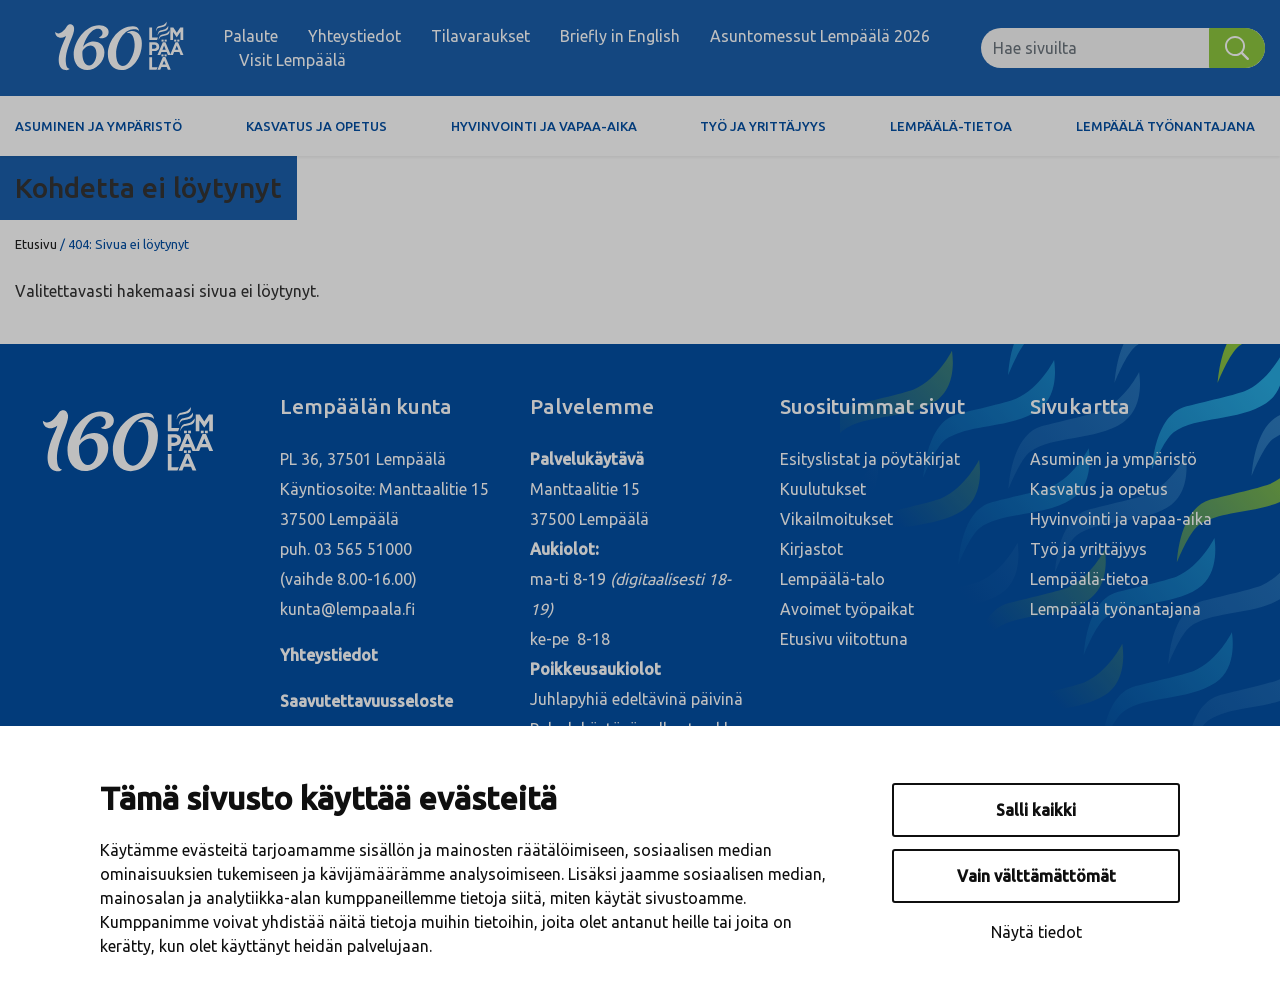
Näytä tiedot (1036, 932)
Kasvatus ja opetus (316, 126)
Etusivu (36, 244)
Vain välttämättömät (1036, 876)
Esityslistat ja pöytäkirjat (870, 459)
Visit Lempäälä (292, 60)
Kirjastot (811, 549)
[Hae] (1237, 48)
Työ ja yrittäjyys (763, 126)
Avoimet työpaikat (847, 609)
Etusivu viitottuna (844, 639)
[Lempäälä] (119, 48)
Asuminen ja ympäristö (98, 126)
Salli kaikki (1036, 810)
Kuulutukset (823, 489)
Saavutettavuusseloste (366, 701)
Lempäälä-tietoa (951, 126)
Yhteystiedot (354, 36)
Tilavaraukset (480, 36)
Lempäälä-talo (832, 579)
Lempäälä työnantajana (1165, 126)
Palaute (251, 36)
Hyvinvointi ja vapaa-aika (544, 126)
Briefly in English (620, 36)
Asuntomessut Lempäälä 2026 (820, 36)
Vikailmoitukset (836, 519)
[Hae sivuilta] (1095, 48)
